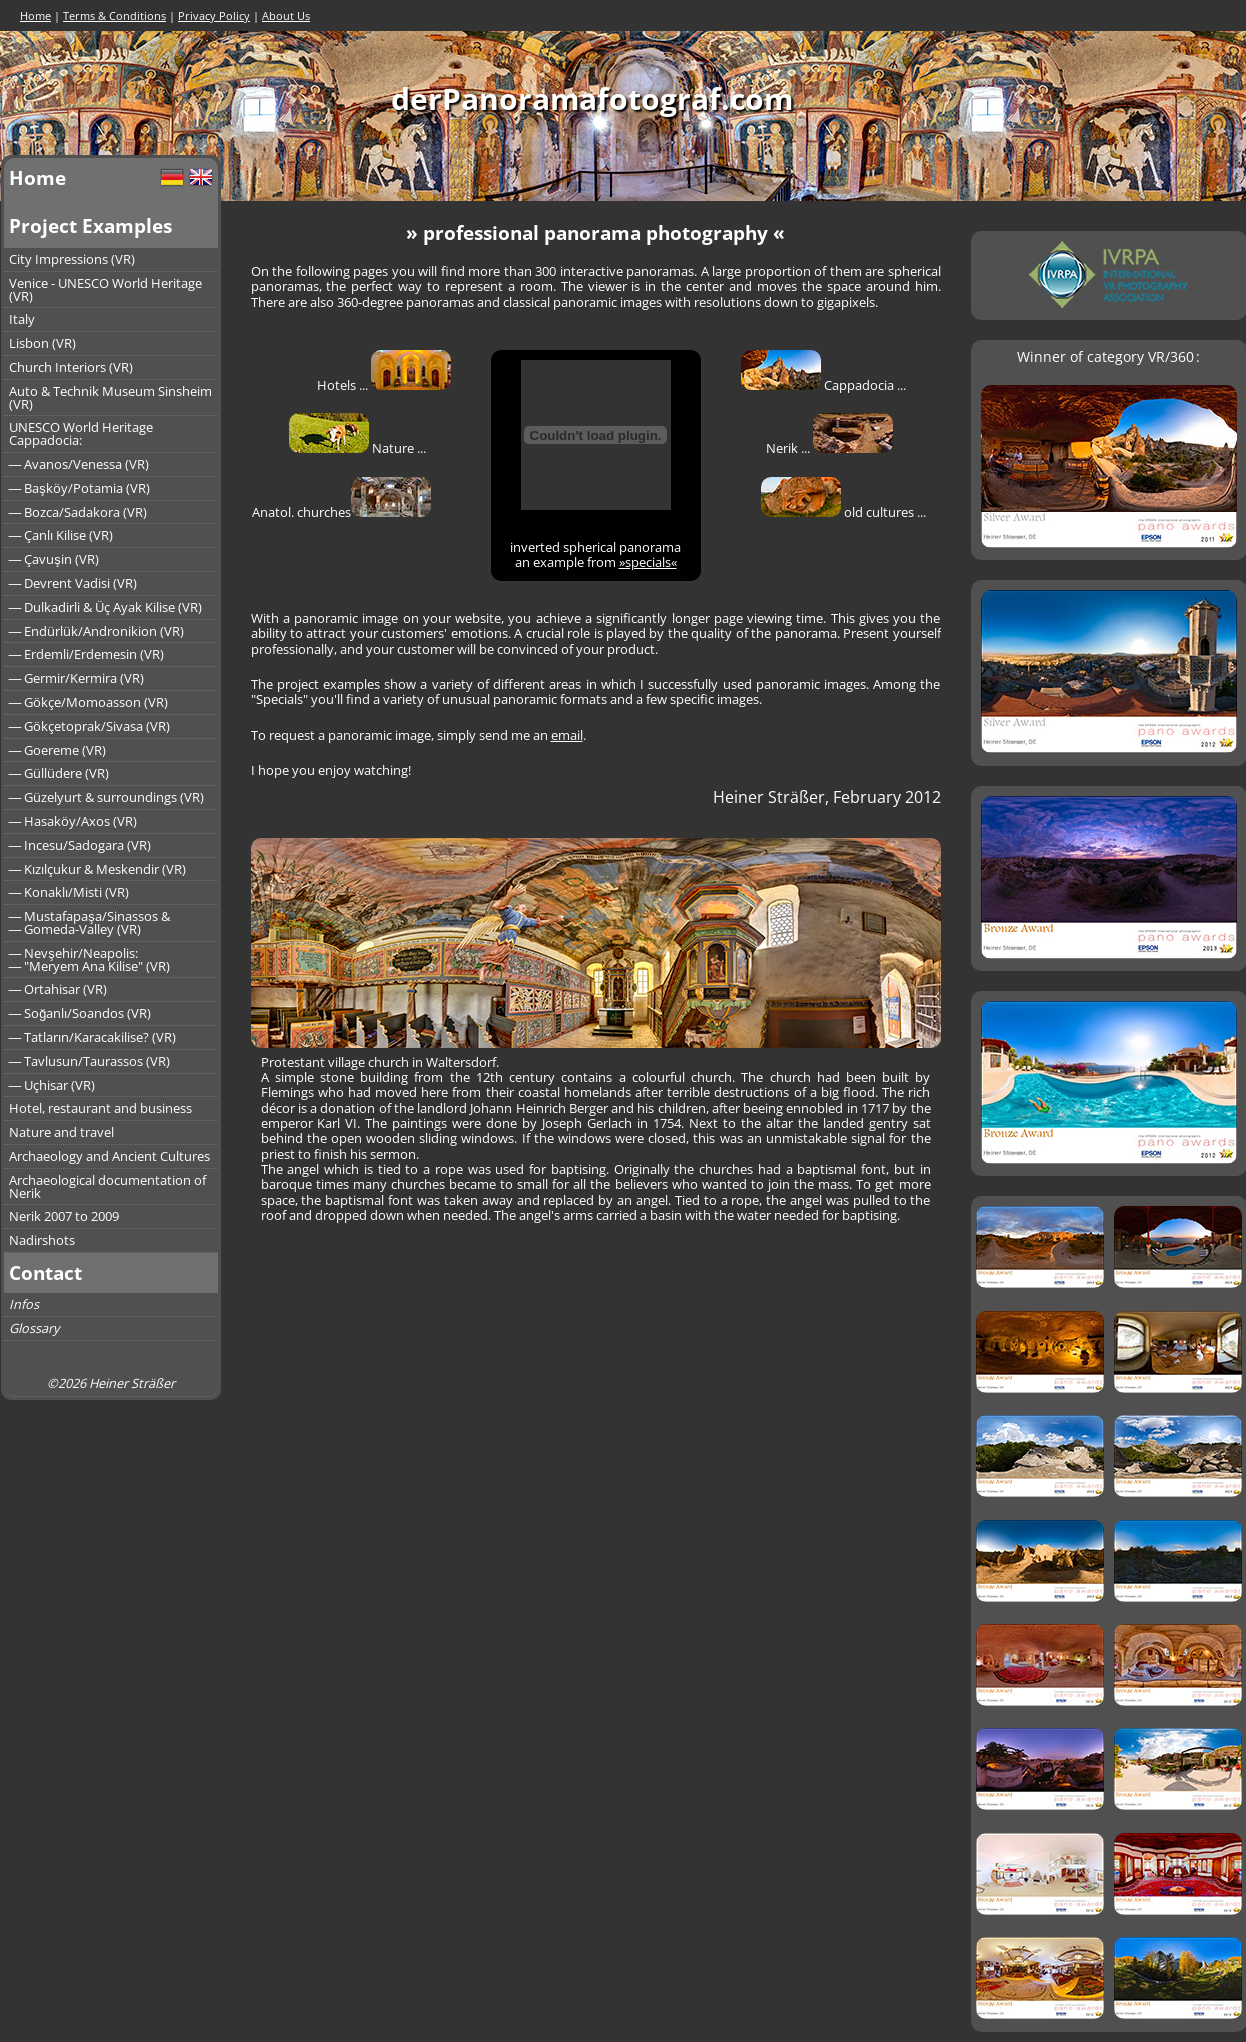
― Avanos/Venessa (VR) (79, 464)
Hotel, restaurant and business (100, 1108)
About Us (286, 15)
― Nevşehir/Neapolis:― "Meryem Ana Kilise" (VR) (90, 959)
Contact (45, 1272)
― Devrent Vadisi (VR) (73, 583)
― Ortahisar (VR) (58, 989)
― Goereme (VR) (58, 750)
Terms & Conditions (114, 15)
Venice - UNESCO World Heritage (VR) (105, 289)
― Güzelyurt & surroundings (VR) (107, 797)
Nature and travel (61, 1132)
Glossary (34, 1328)
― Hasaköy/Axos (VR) (73, 821)
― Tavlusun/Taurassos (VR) (90, 1061)
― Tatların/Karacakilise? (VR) (93, 1037)
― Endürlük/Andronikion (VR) (97, 631)
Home (35, 15)
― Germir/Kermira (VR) (77, 678)
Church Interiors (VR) (71, 367)
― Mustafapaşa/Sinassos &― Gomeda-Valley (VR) (89, 922)
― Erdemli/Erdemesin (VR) (87, 654)
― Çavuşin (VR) (54, 559)
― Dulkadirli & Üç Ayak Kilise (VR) (106, 607)
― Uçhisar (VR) (52, 1085)
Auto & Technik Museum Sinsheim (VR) (110, 397)
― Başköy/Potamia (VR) (79, 488)
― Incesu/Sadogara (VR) (80, 845)
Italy (22, 319)
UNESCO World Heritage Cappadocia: (81, 433)
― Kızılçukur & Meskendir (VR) (98, 869)
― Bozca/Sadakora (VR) (78, 512)
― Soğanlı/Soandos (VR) (80, 1013)
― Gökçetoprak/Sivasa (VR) (90, 726)
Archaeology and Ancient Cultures (109, 1156)
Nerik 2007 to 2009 (64, 1216)
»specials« (648, 562)
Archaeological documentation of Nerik (107, 1186)
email (567, 735)
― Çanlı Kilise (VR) (61, 535)
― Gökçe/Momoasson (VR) (89, 702)
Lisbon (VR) (42, 343)
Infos (24, 1304)
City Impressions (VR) (72, 259)
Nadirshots (42, 1240)
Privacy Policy (214, 15)
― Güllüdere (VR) (59, 773)
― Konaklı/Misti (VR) (69, 892)
